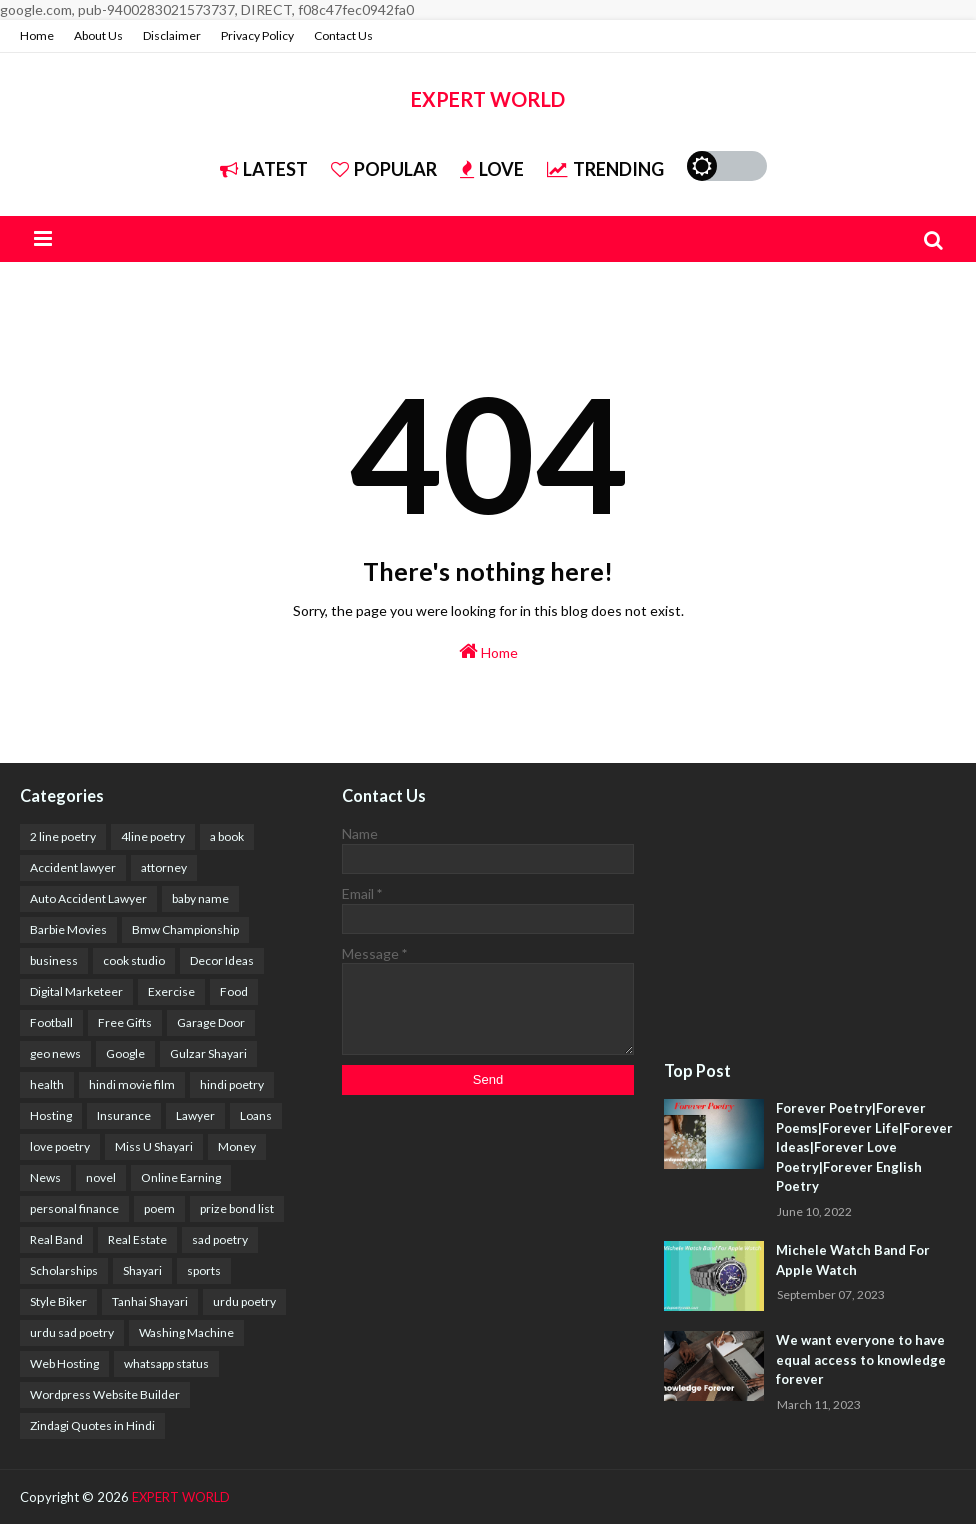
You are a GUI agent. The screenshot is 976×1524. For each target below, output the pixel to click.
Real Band (56, 1239)
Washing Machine (186, 1332)
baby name (200, 898)
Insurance (124, 1115)
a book (227, 836)
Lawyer (195, 1115)
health (47, 1084)
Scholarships (64, 1270)
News (45, 1177)
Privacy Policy (257, 35)
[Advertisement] (810, 913)
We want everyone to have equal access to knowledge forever (861, 1359)
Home (37, 35)
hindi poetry (232, 1084)
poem (159, 1208)
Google (125, 1053)
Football (51, 1022)
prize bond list (237, 1208)
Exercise (171, 991)
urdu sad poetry (72, 1332)
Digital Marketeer (76, 991)
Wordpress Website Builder (105, 1394)
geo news (55, 1053)
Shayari (142, 1270)
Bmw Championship (185, 929)
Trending (605, 169)
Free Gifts (125, 1022)
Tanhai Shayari (150, 1301)
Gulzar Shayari (208, 1053)
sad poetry (220, 1239)
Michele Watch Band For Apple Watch (853, 1260)
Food (234, 991)
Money (237, 1146)
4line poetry (153, 836)
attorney (164, 867)
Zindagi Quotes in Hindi (92, 1425)
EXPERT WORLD (488, 99)
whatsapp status (166, 1363)
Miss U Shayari (154, 1146)
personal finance (74, 1208)
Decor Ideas (222, 960)
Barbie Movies (68, 929)
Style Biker (58, 1301)
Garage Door (211, 1022)
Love (492, 169)
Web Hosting (64, 1363)
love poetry (60, 1146)
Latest (264, 169)
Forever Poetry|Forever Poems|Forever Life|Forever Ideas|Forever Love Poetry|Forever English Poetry (864, 1147)
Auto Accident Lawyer (88, 898)
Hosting (51, 1115)
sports (204, 1270)
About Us (98, 35)
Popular (384, 169)
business (54, 960)
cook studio (134, 960)
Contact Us (343, 35)
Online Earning (181, 1177)
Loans (256, 1115)
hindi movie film (132, 1084)
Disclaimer (172, 35)
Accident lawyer (73, 867)
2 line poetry (63, 836)
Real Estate (137, 1239)
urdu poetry (244, 1301)
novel (101, 1177)
